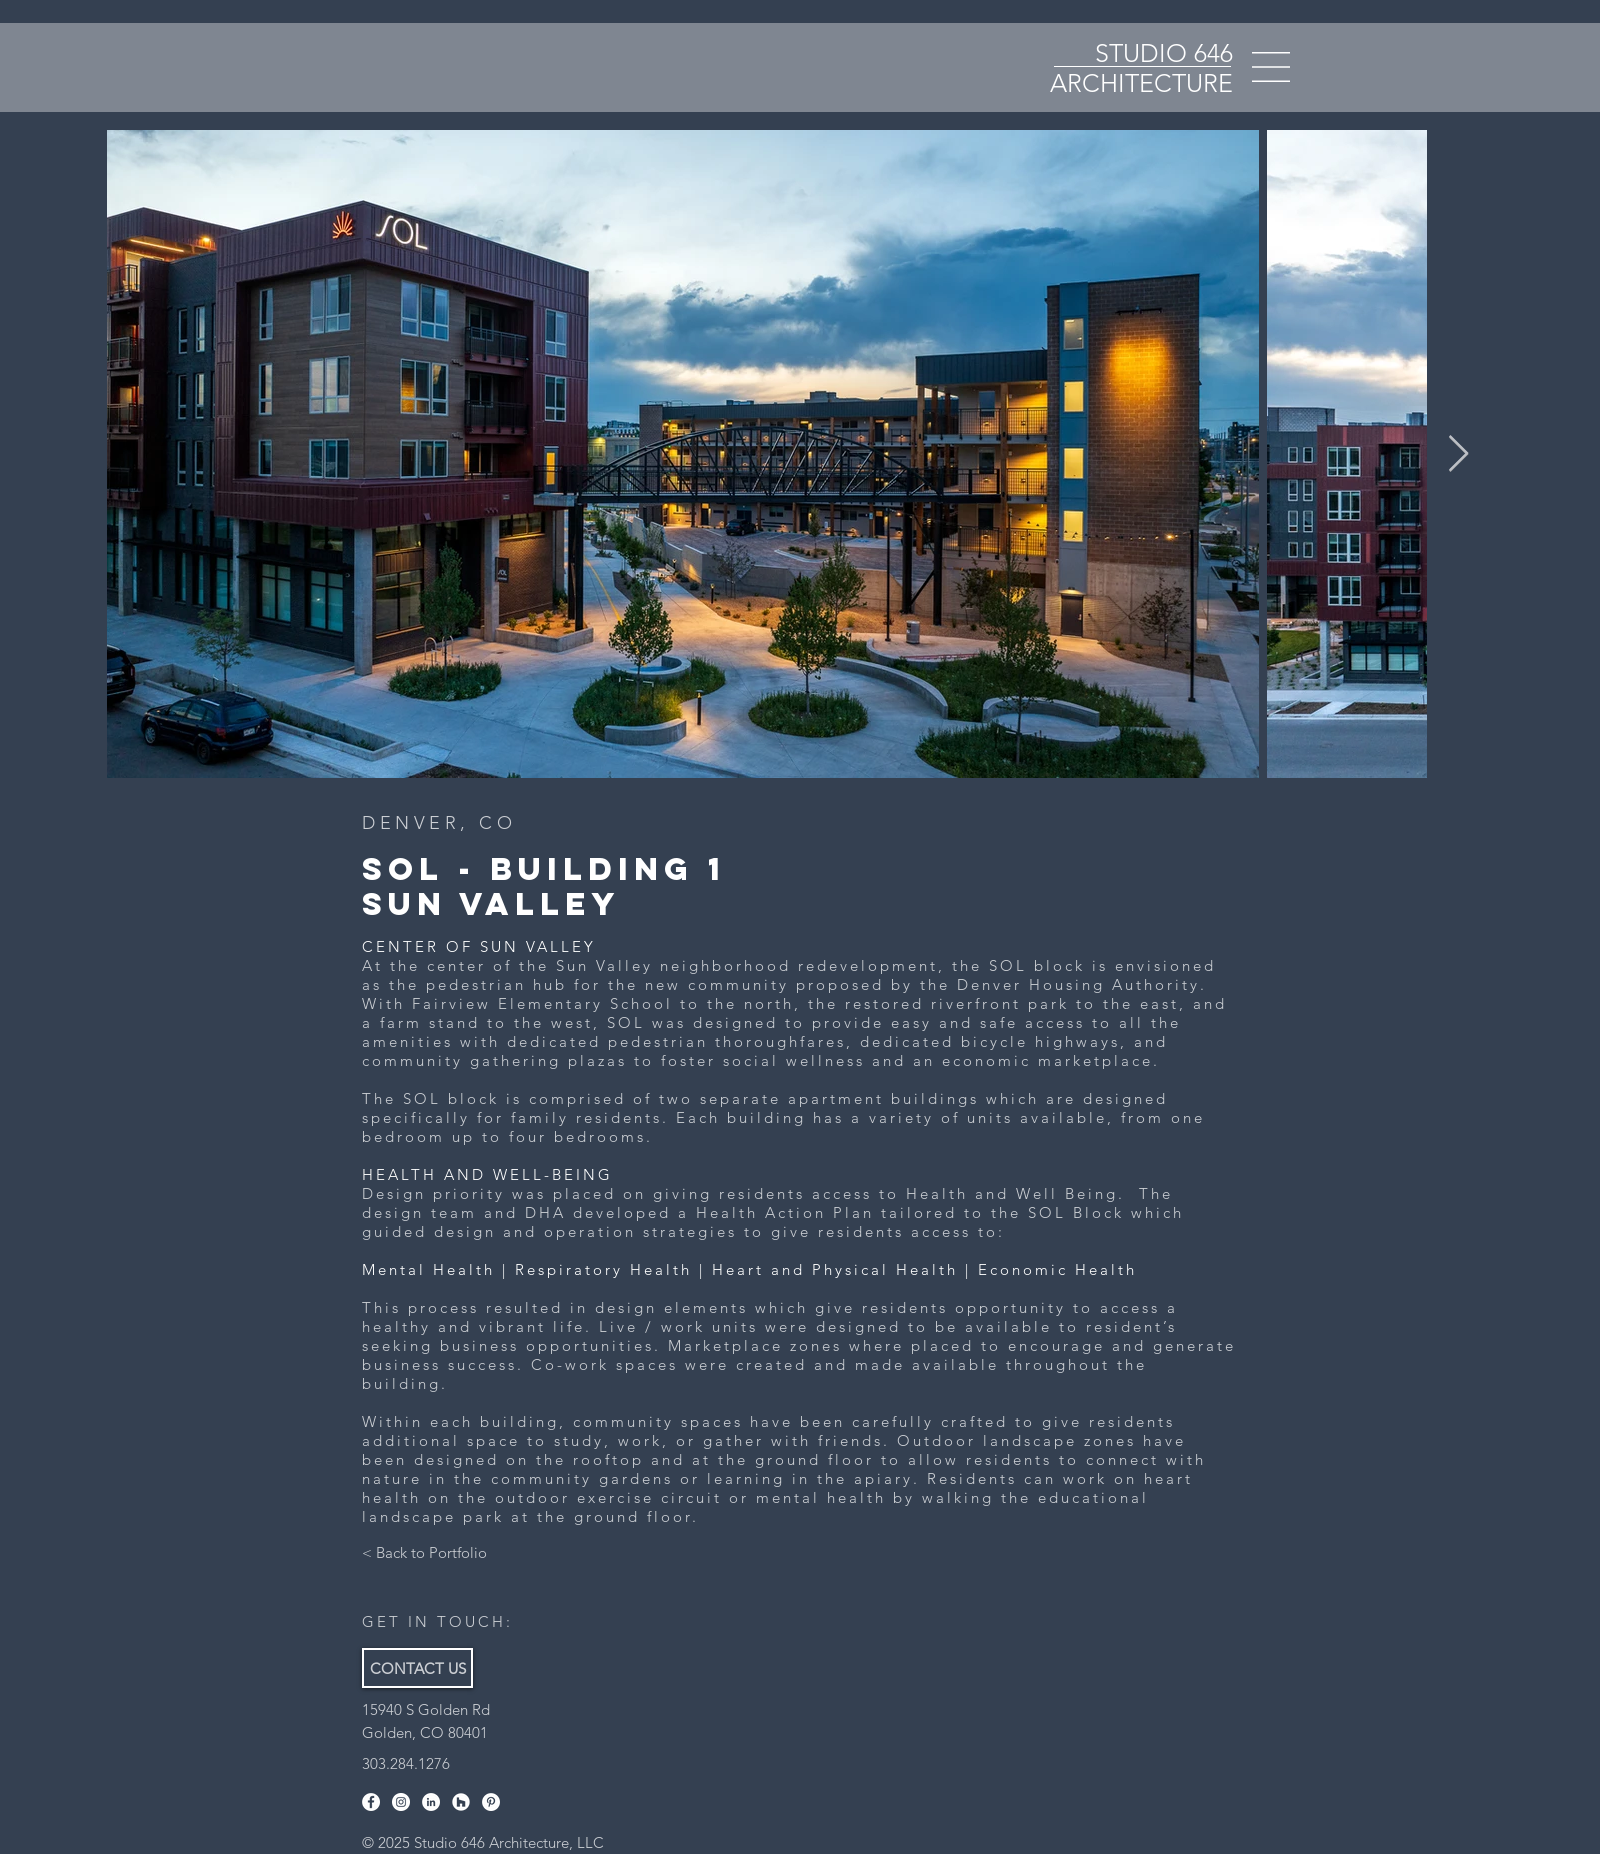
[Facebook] (371, 1802)
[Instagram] (401, 1802)
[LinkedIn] (431, 1802)
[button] (1271, 67)
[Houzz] (461, 1802)
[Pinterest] (491, 1802)
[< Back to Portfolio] (424, 1552)
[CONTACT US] (417, 1668)
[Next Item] (1458, 454)
